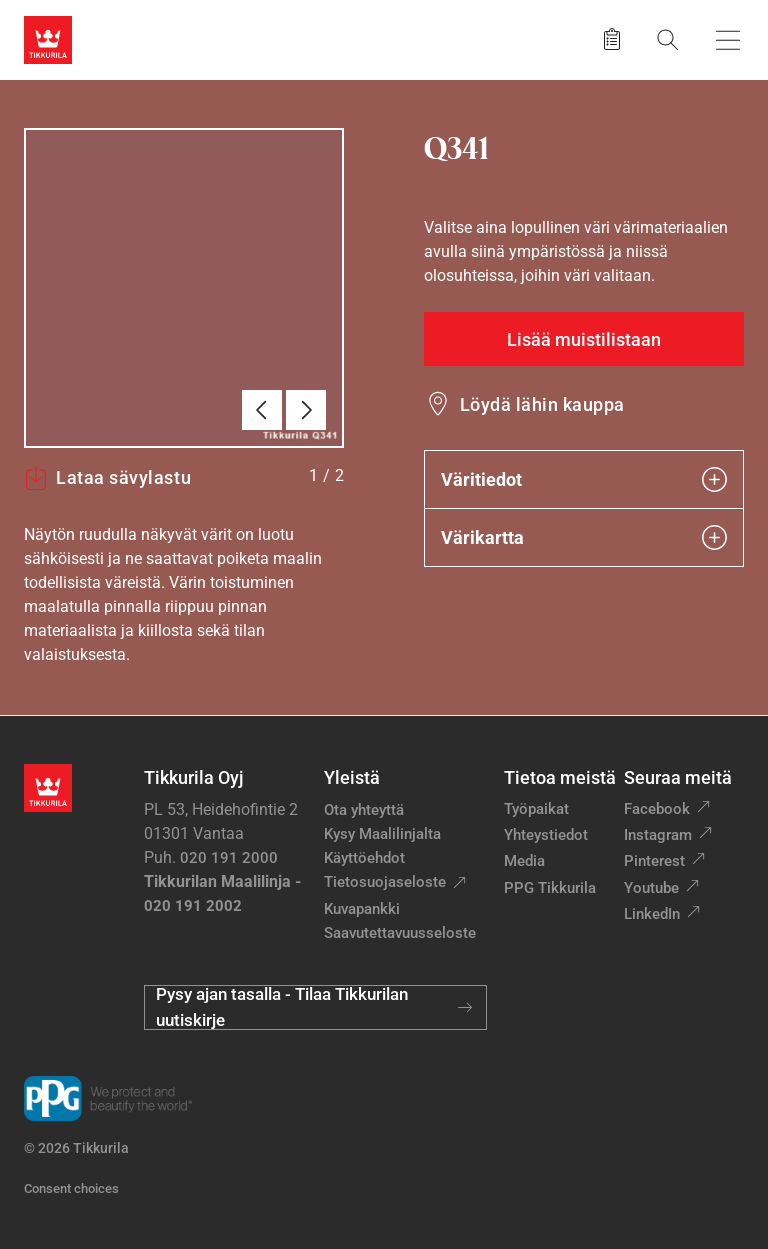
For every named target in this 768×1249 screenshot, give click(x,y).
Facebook (657, 809)
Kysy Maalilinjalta (382, 834)
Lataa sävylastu (107, 478)
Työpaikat (536, 809)
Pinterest (654, 861)
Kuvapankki (362, 909)
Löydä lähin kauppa (542, 404)
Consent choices (71, 1188)
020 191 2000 (229, 858)
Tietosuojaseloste (385, 882)
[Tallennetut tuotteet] (612, 40)
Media (524, 861)
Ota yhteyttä (364, 810)
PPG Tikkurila (550, 888)
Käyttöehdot (364, 858)
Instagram (658, 835)
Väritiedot (584, 479)
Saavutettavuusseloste (400, 933)
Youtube (651, 888)
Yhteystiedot (546, 835)
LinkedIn (652, 914)
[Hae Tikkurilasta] (668, 39)
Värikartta (584, 537)
